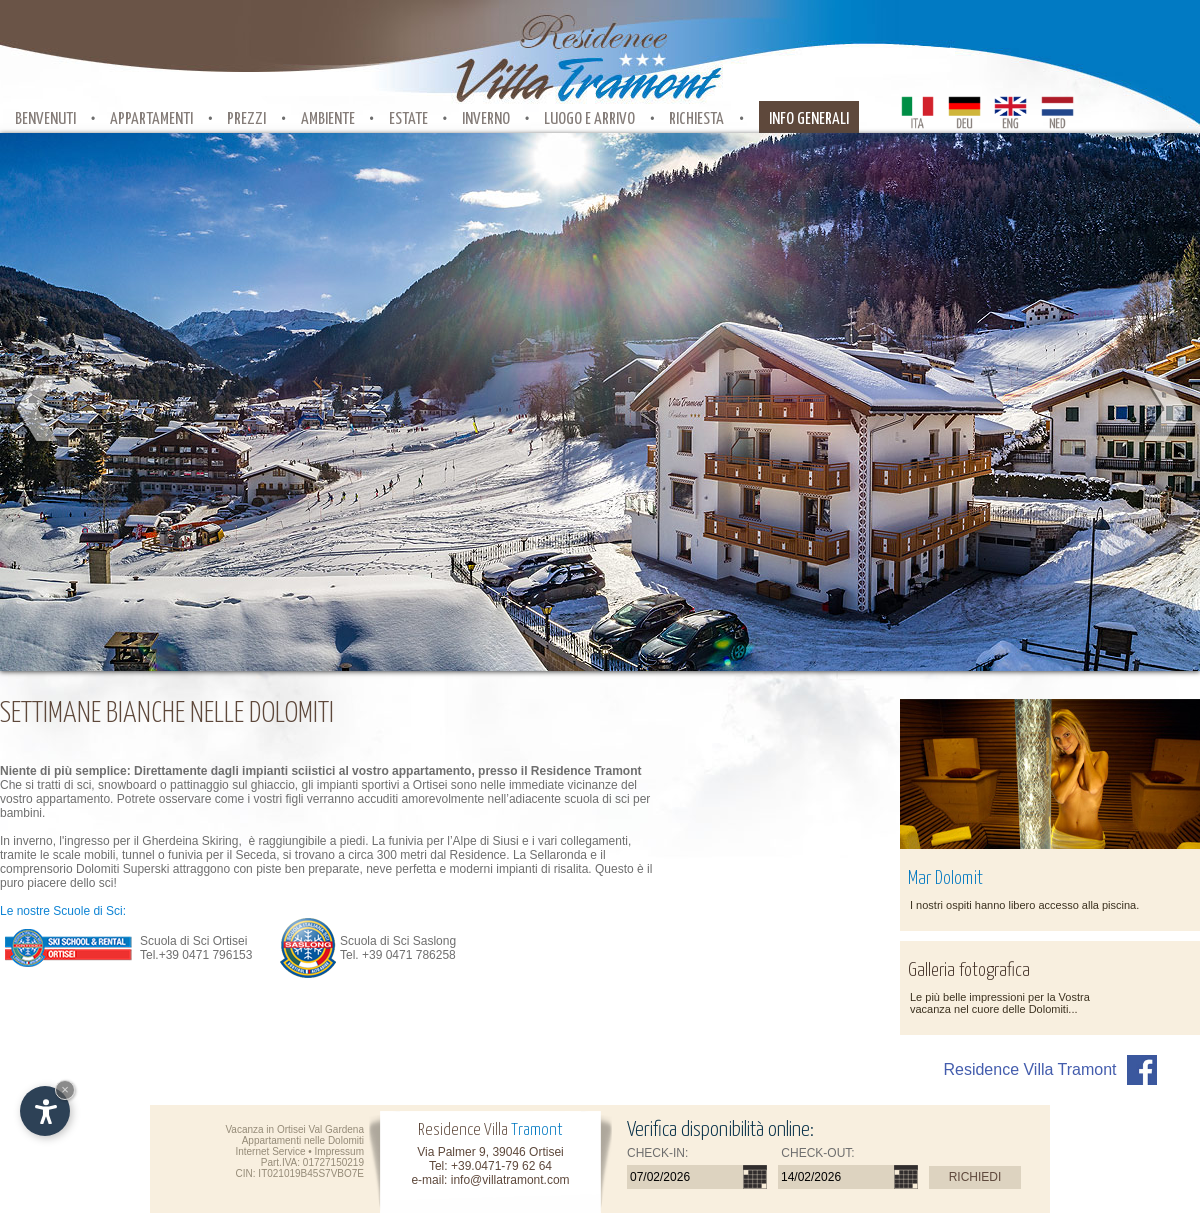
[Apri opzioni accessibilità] (45, 1111)
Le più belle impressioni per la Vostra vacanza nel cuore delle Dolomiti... (1000, 1003)
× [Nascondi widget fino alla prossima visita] (65, 1089)
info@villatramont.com (510, 1180)
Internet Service (270, 1151)
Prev (37, 409)
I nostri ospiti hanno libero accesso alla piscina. (1024, 905)
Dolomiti (346, 1140)
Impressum (339, 1151)
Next (1162, 409)
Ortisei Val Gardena (320, 1129)
